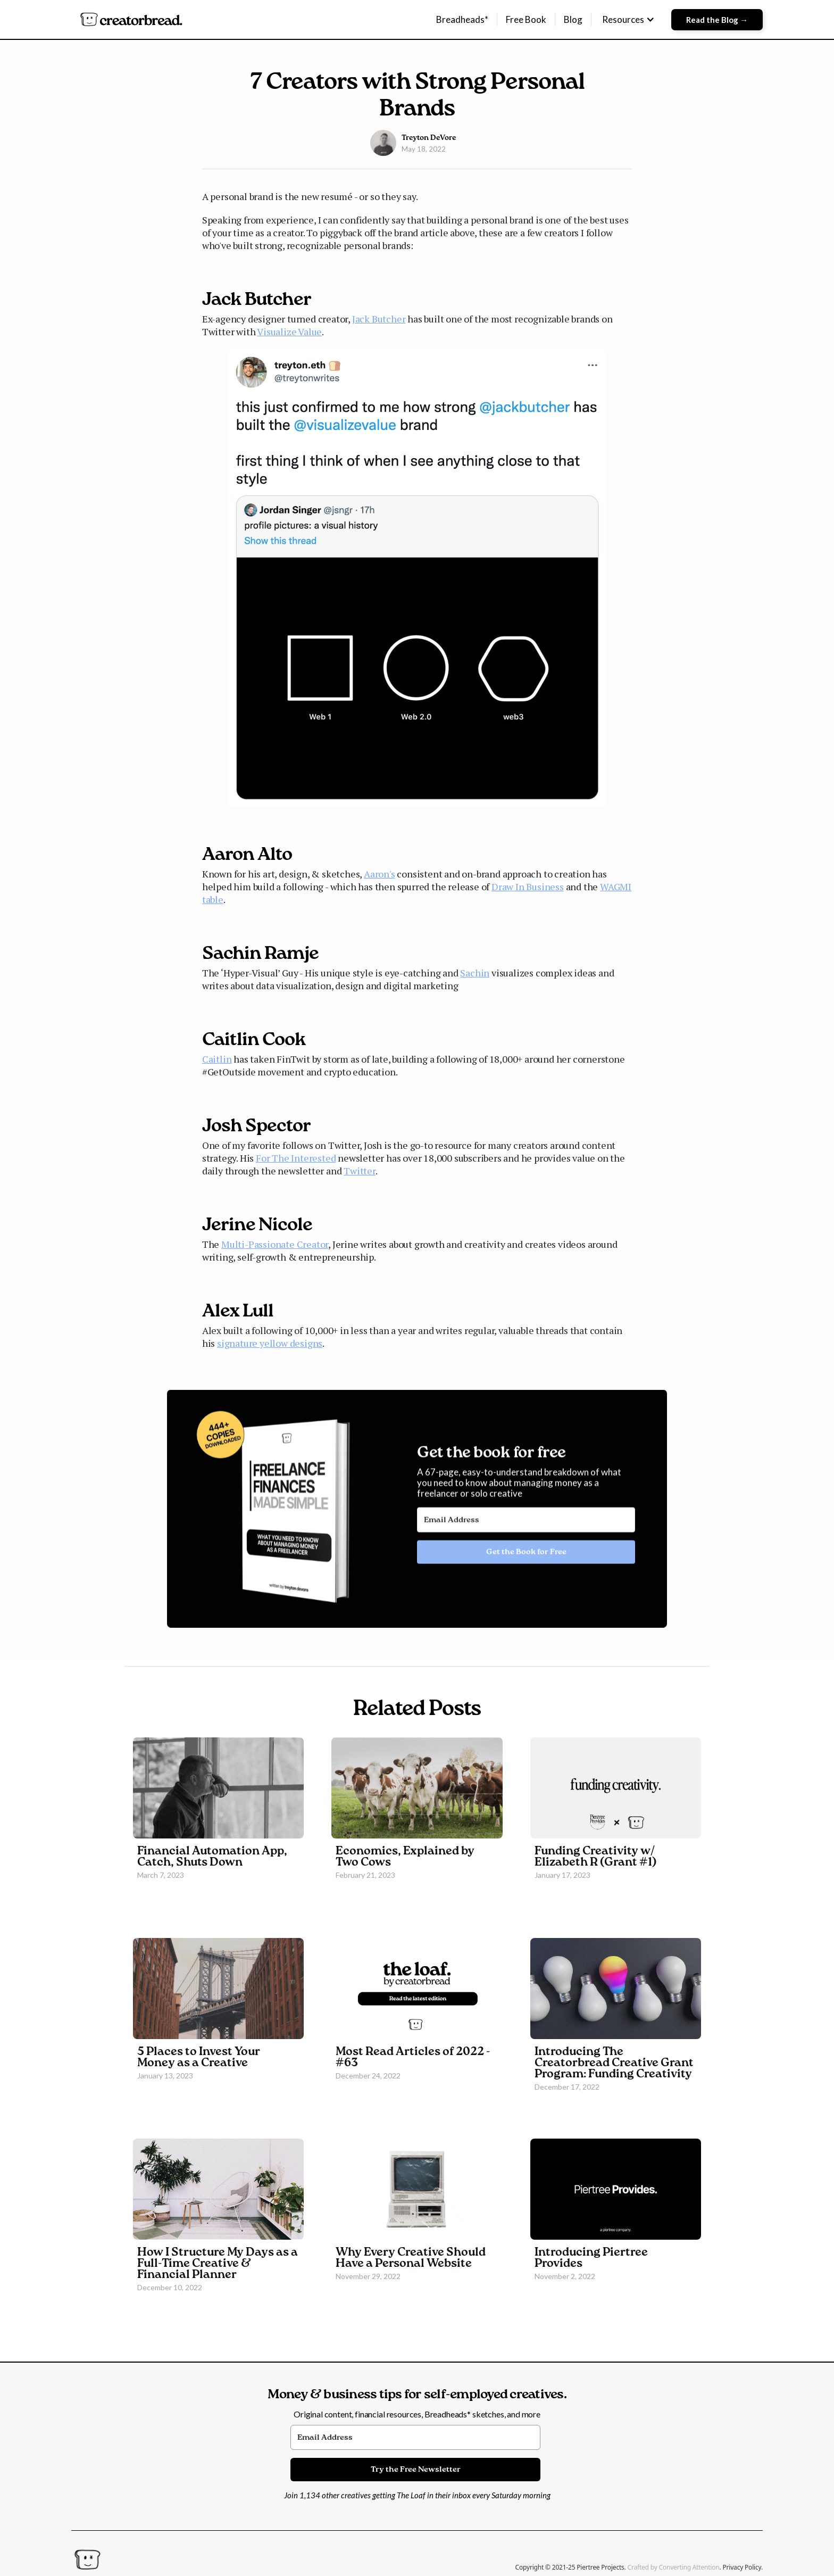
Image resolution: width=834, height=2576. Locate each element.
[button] (628, 20)
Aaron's (379, 873)
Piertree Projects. (602, 2567)
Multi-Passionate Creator (274, 1244)
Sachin (474, 972)
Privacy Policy (742, 2567)
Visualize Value (289, 331)
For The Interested (296, 1158)
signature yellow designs (269, 1343)
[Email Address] (526, 1529)
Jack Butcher (379, 318)
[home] (130, 19)
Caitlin (217, 1059)
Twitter (360, 1170)
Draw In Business (527, 886)
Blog (573, 19)
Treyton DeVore (429, 138)
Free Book (526, 19)
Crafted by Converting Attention (674, 2567)
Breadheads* (462, 19)
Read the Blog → (717, 19)
